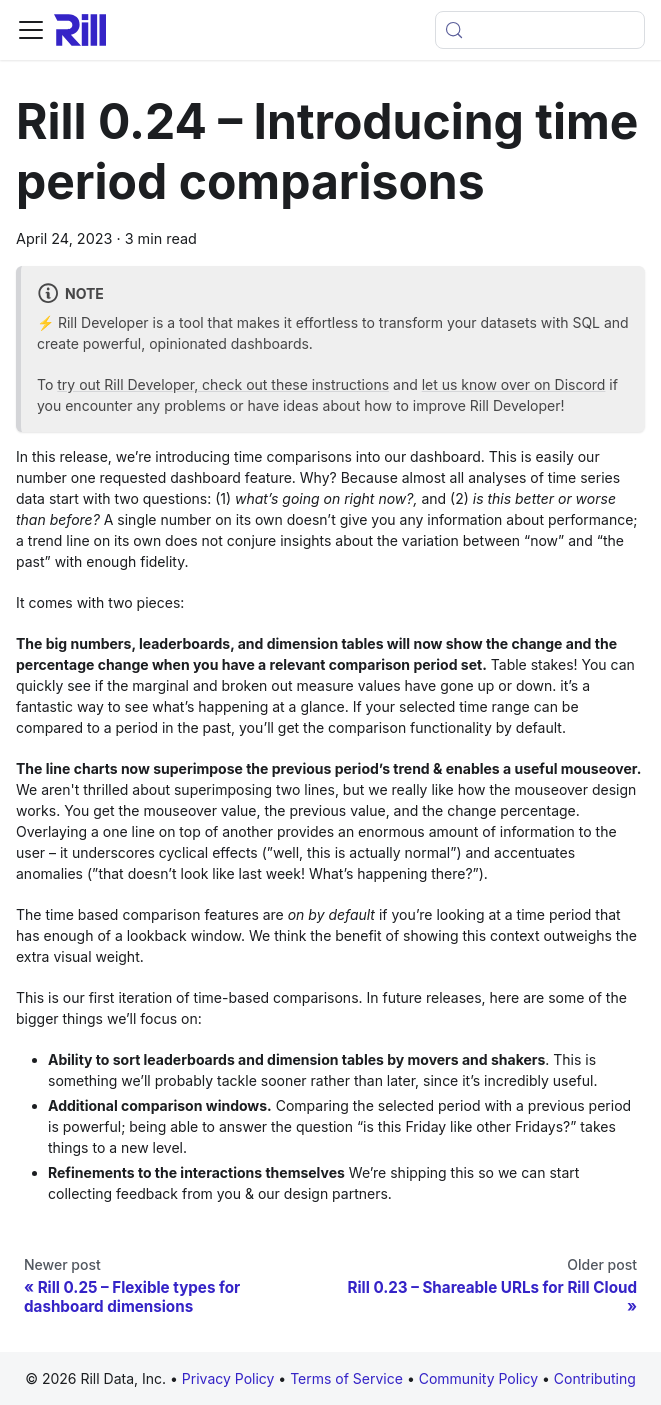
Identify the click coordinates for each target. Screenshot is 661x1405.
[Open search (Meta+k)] (540, 30)
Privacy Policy (228, 1378)
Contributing (595, 1378)
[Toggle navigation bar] (31, 30)
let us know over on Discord (514, 384)
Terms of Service (348, 1378)
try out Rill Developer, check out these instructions (223, 384)
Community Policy (480, 1378)
